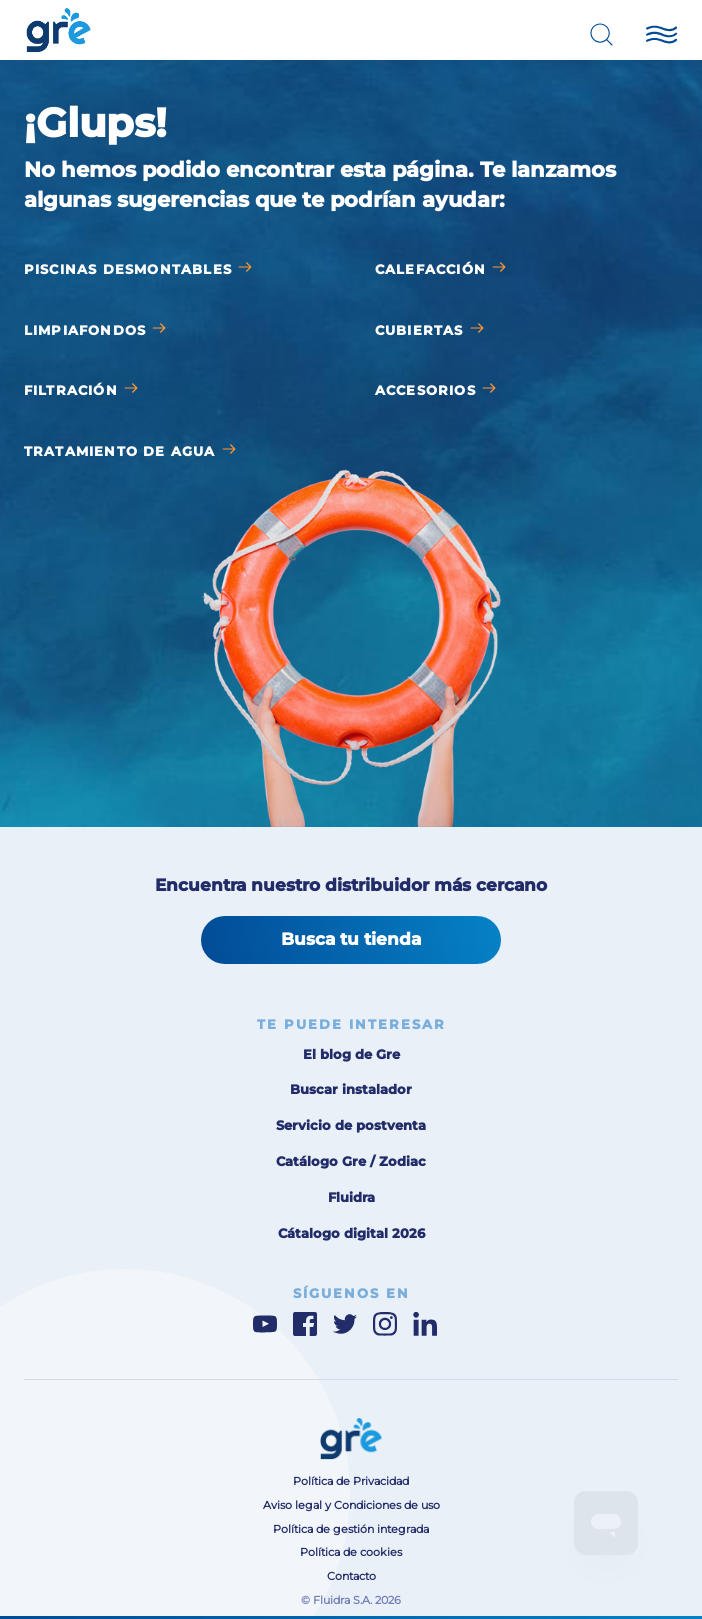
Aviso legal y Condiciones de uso (351, 1505)
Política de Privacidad (351, 1481)
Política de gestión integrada (351, 1529)
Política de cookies (351, 1552)
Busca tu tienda (351, 939)
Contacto (351, 1576)
